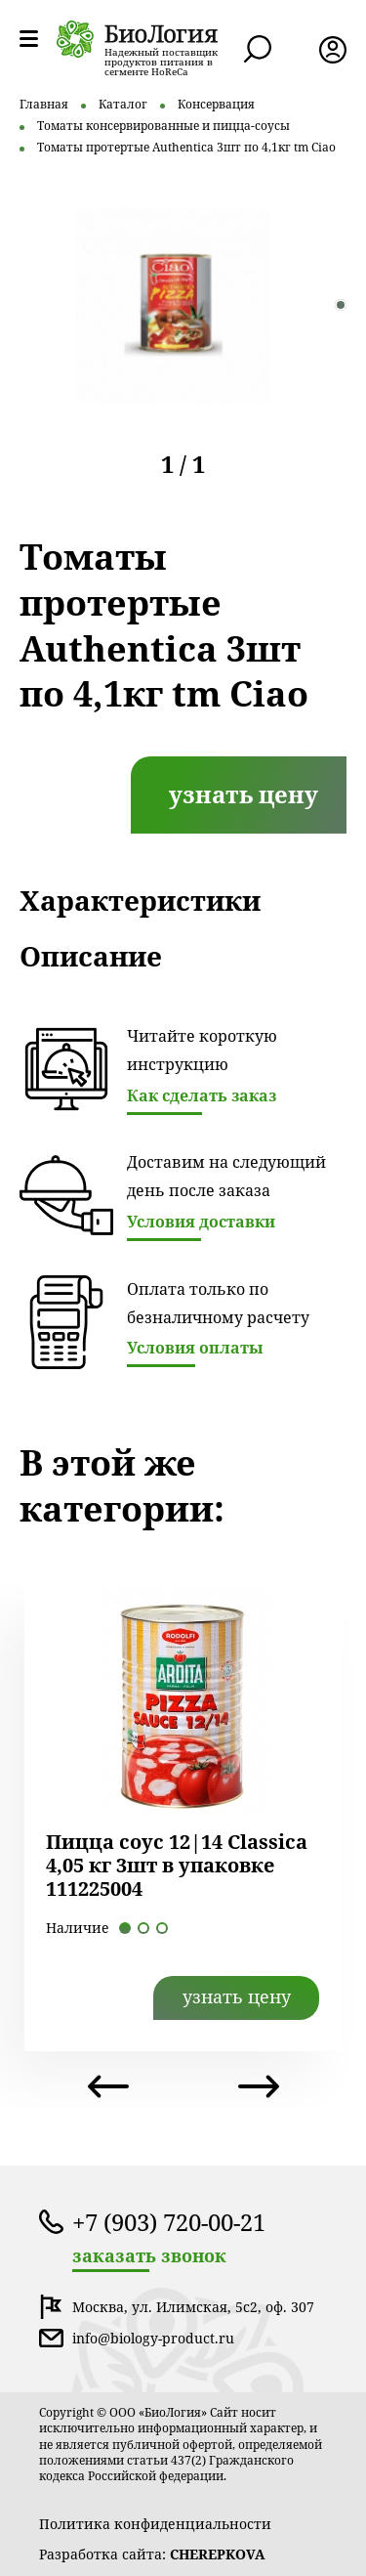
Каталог (123, 104)
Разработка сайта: (152, 2554)
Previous (108, 2086)
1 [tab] (340, 305)
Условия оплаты (195, 1347)
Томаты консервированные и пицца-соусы (163, 125)
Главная (44, 104)
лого (137, 39)
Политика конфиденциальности (155, 2523)
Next (258, 2086)
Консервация (216, 104)
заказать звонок (149, 2256)
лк (332, 50)
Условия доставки (201, 1221)
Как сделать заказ (201, 1095)
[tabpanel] (173, 305)
